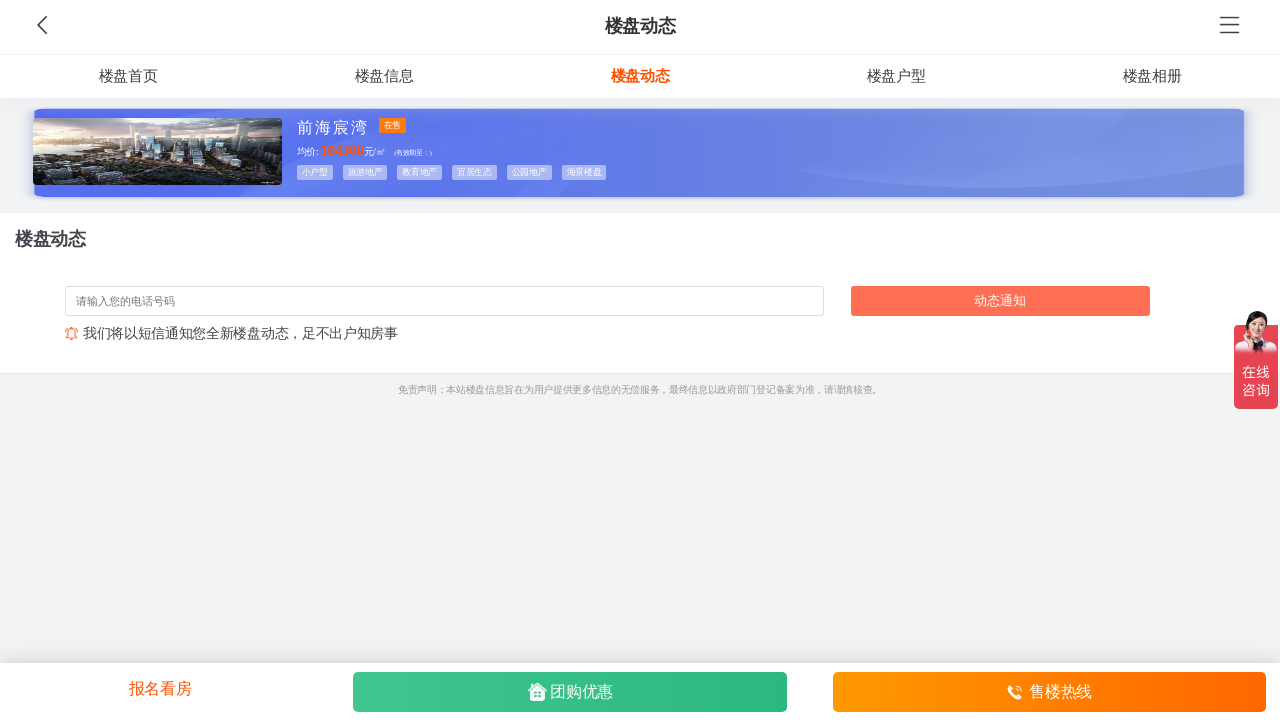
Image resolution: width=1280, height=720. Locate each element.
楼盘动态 (640, 26)
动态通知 (1000, 300)
